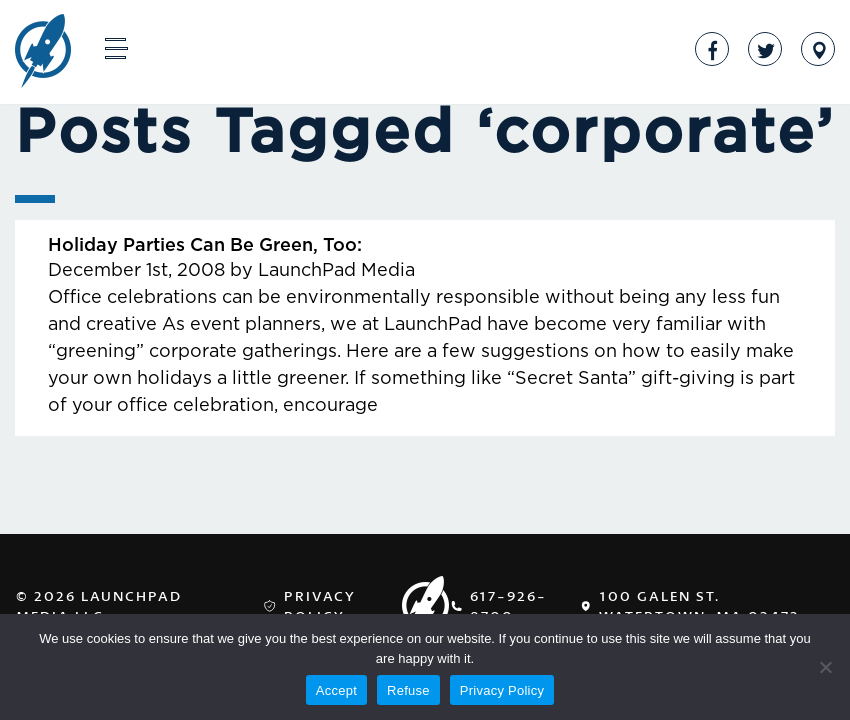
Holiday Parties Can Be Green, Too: (205, 246)
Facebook (712, 49)
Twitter (765, 49)
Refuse (408, 690)
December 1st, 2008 (136, 271)
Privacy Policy (320, 605)
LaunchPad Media (43, 53)
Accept (336, 690)
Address (818, 49)
